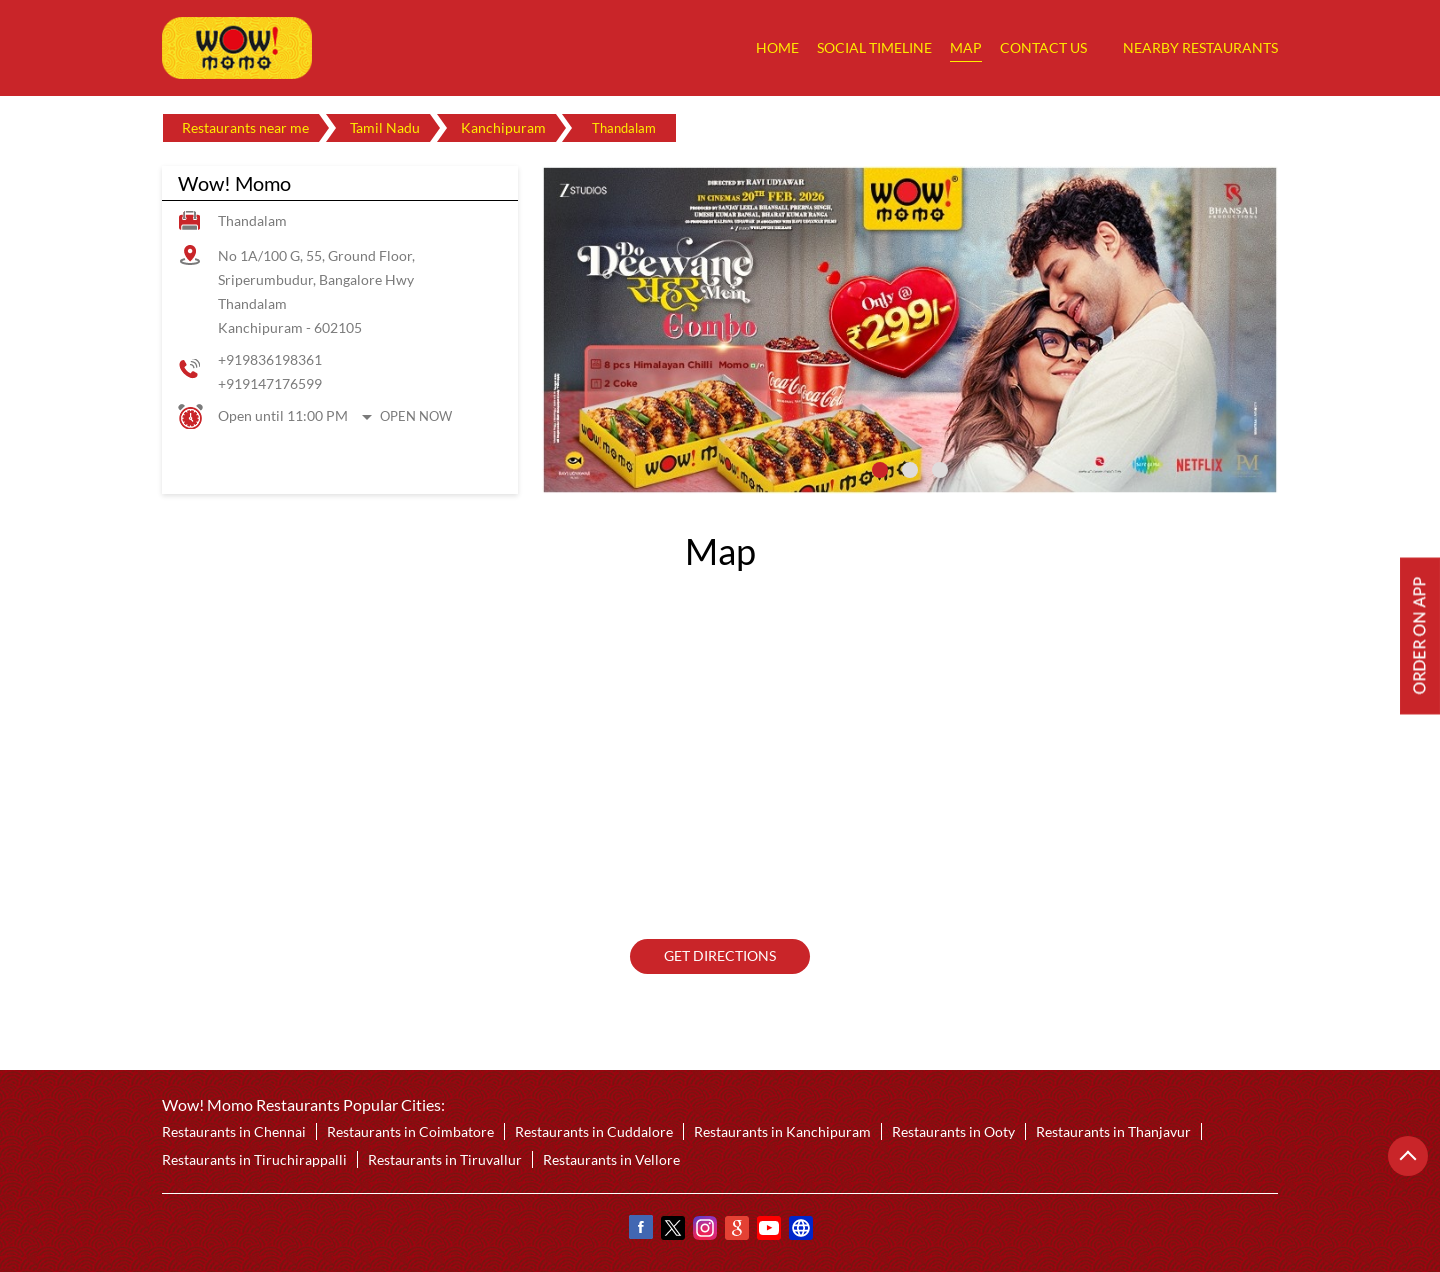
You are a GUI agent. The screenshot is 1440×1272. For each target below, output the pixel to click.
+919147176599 (270, 383)
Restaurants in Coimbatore (410, 1131)
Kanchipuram (503, 127)
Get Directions (720, 956)
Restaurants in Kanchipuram (782, 1131)
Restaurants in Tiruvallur (445, 1159)
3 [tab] (940, 470)
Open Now (416, 416)
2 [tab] (910, 470)
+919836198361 (270, 359)
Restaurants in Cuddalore (594, 1131)
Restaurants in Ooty (953, 1131)
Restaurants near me (245, 127)
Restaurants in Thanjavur (1113, 1131)
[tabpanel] (910, 330)
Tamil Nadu (385, 127)
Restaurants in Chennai (234, 1131)
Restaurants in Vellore (611, 1159)
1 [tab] (880, 470)
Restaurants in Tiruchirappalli (254, 1159)
